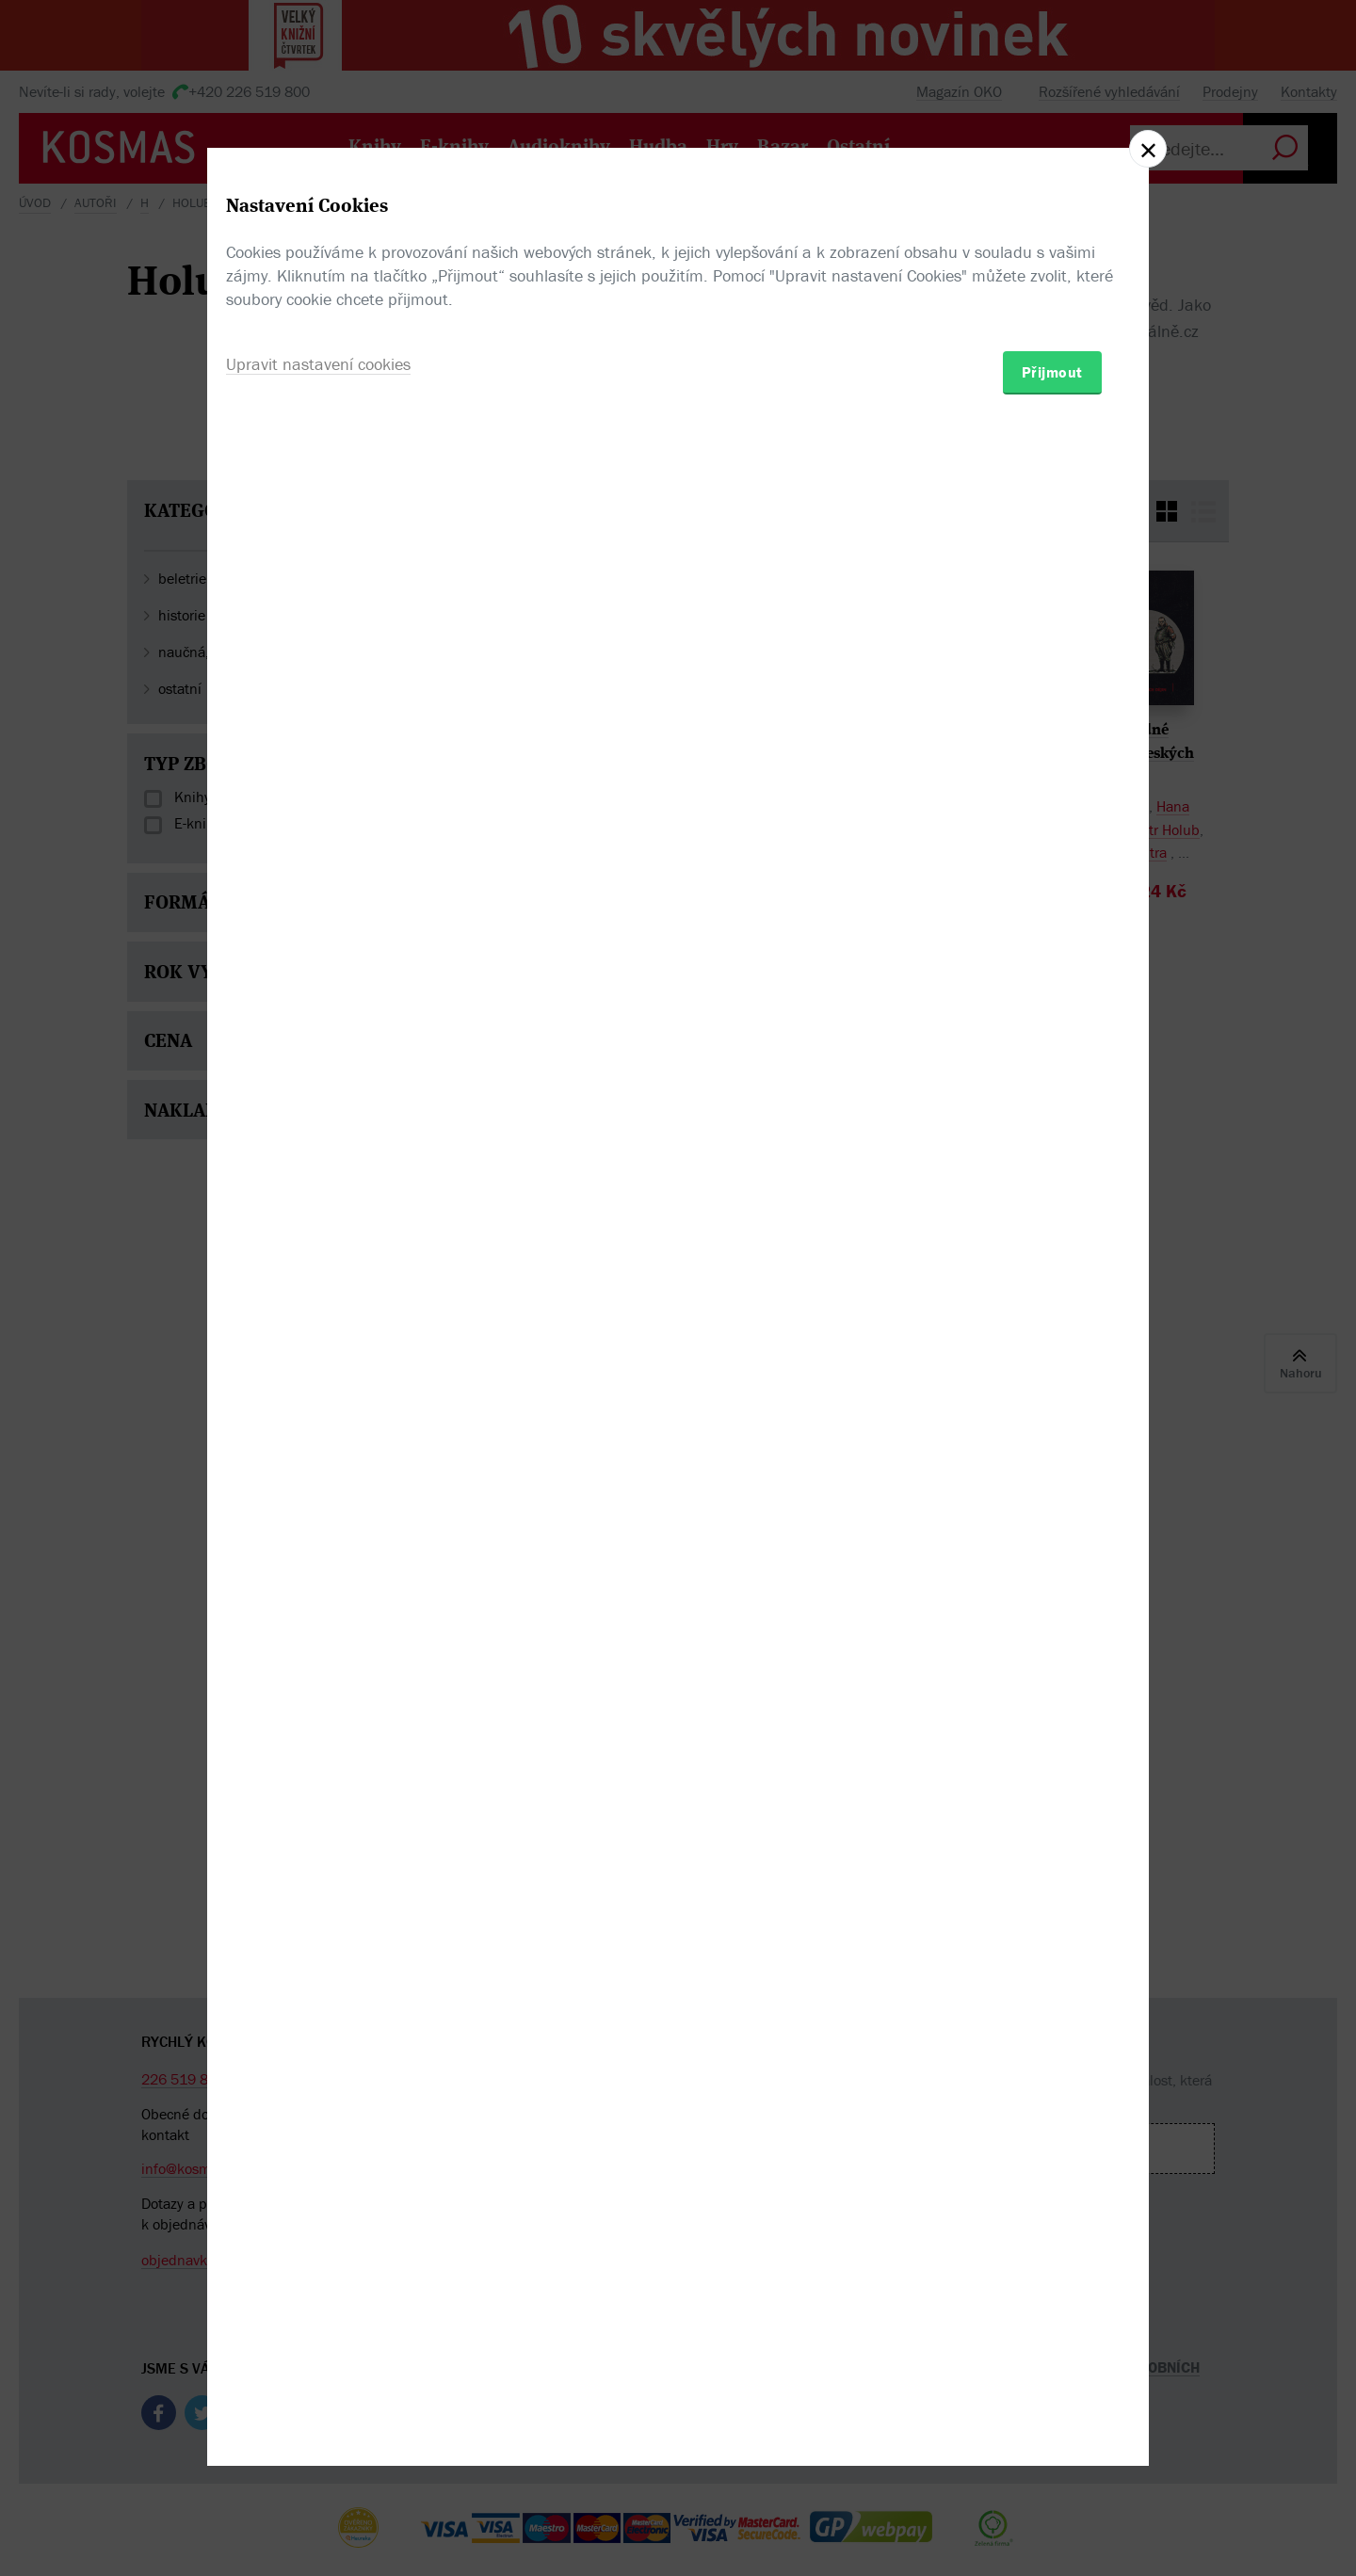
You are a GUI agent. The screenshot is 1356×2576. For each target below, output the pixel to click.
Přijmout (1052, 1398)
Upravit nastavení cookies (318, 1390)
